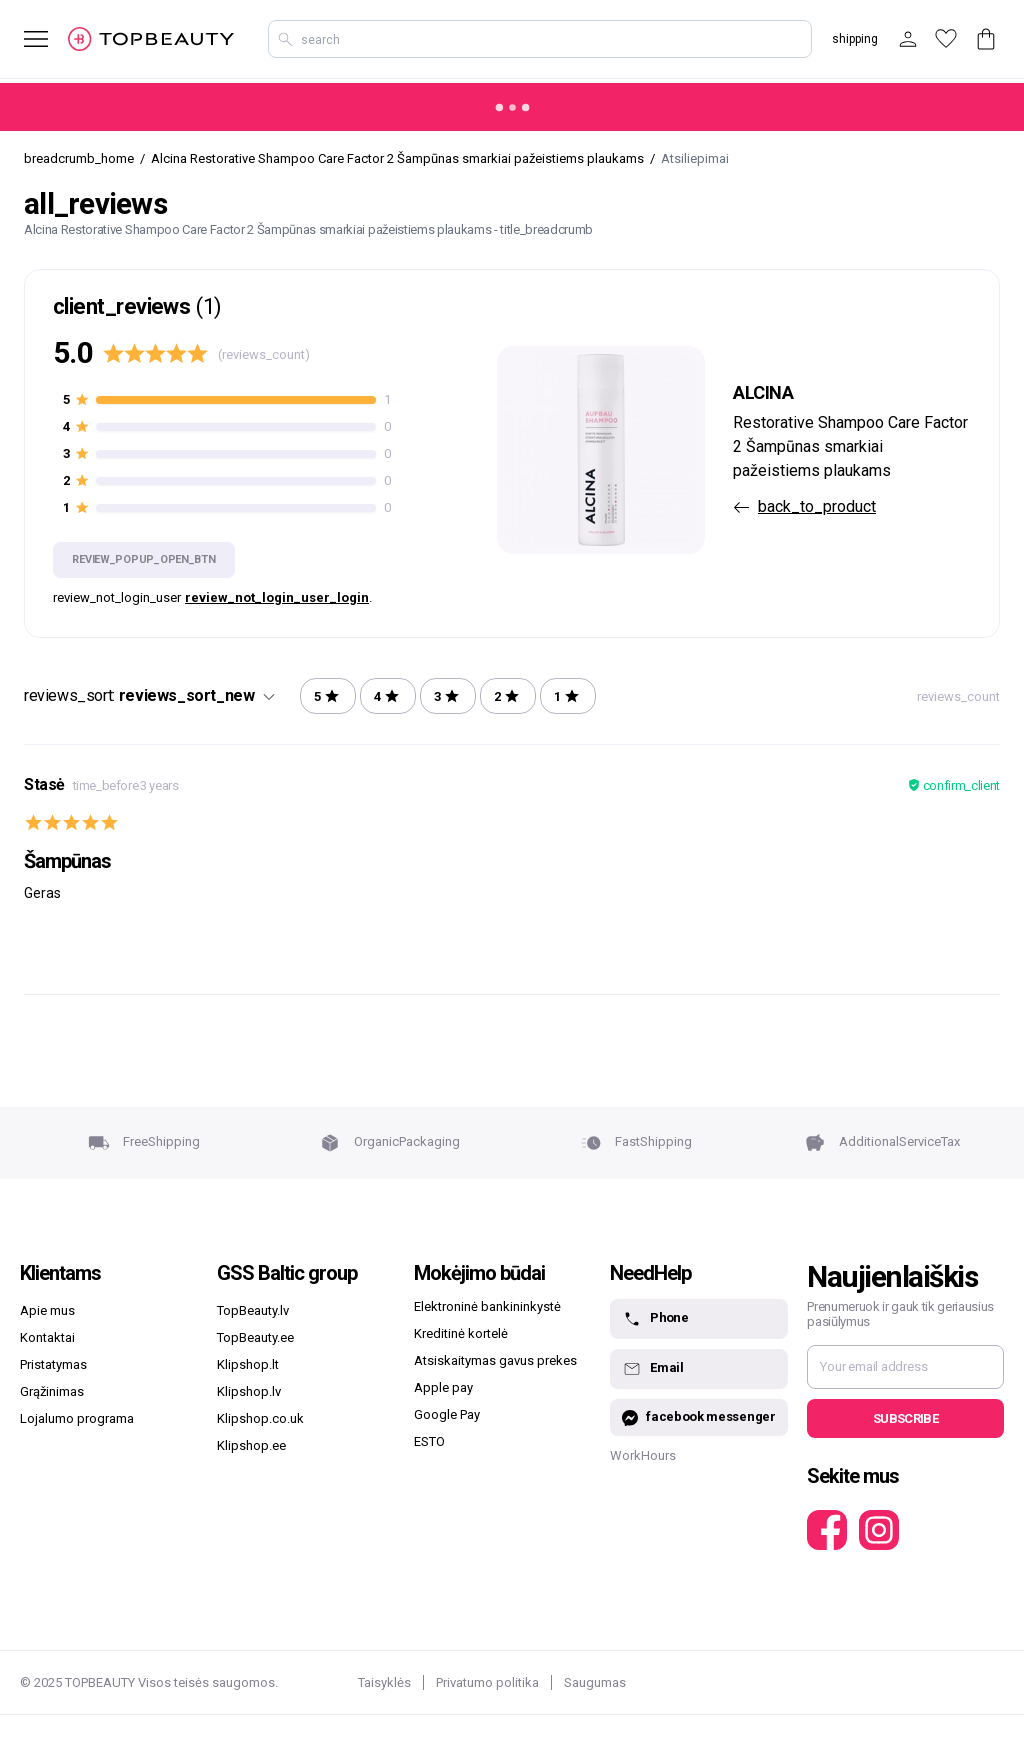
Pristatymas (53, 1364)
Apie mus (47, 1310)
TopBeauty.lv (253, 1310)
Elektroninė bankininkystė (487, 1306)
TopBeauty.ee (255, 1337)
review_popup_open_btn (143, 559)
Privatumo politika (487, 1682)
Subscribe (905, 1418)
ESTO (429, 1441)
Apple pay (443, 1387)
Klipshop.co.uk (260, 1418)
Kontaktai (47, 1337)
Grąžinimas (52, 1391)
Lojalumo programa (77, 1418)
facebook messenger (698, 1417)
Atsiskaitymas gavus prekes (495, 1360)
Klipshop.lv (249, 1391)
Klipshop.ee (251, 1445)
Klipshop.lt (248, 1364)
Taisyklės (384, 1682)
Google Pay (447, 1414)
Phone (655, 1319)
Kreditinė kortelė (461, 1333)
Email (652, 1369)
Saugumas (595, 1682)
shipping (855, 39)
